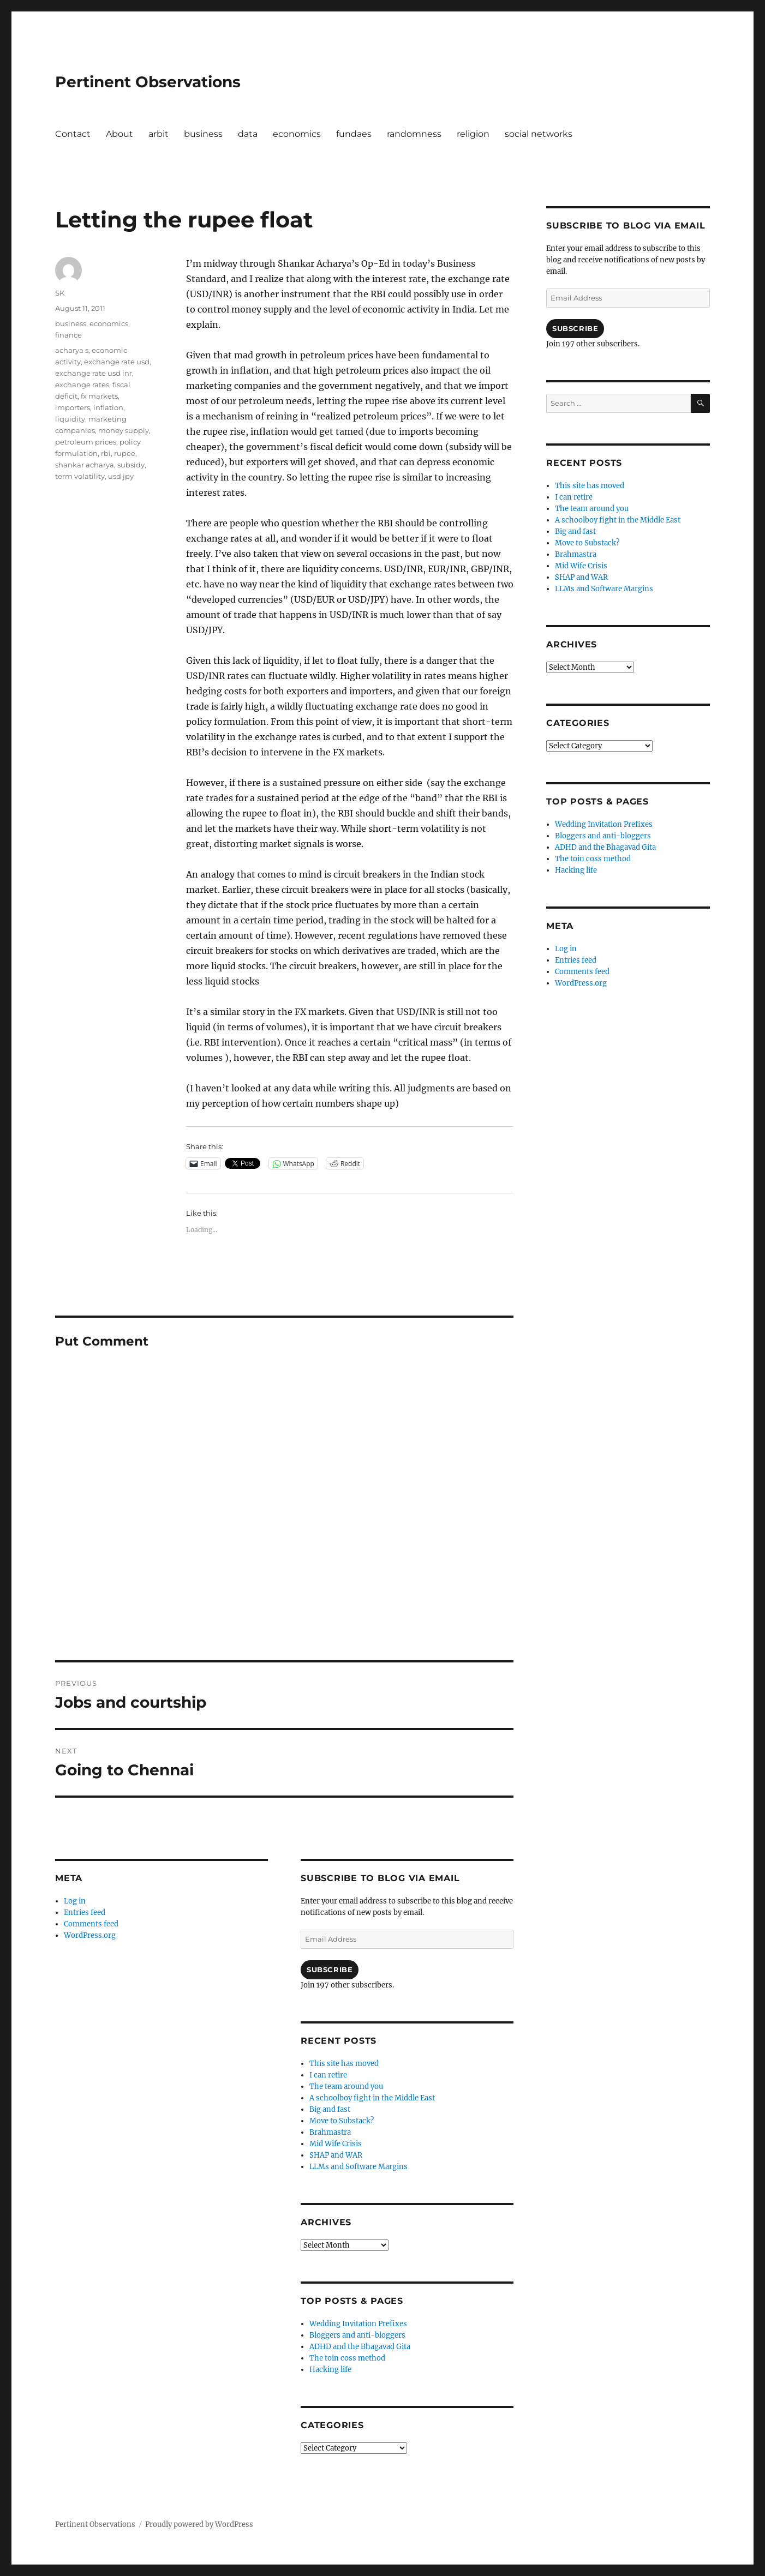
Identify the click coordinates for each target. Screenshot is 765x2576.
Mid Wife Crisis (335, 2143)
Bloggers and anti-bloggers (357, 2335)
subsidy (131, 464)
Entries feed (84, 1912)
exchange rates (82, 384)
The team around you (346, 2086)
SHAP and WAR (335, 2155)
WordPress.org (90, 1935)
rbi (106, 453)
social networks (538, 134)
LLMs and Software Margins (358, 2166)
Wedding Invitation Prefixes (358, 2323)
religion (473, 134)
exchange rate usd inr (93, 373)
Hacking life (330, 2369)
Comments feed (91, 1924)
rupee (124, 453)
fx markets (99, 396)
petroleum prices (85, 441)
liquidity (70, 419)
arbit (158, 134)
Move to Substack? (341, 2120)
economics (297, 134)
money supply (123, 430)
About (119, 134)
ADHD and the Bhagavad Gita (359, 2346)
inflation (108, 407)
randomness (414, 134)
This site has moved (344, 2063)
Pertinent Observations (148, 82)
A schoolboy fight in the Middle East (372, 2098)
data (248, 134)
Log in (75, 1901)
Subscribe (329, 1969)
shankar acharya (84, 464)
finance (68, 335)
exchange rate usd (117, 361)
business (203, 134)
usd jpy (121, 476)
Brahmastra (330, 2132)
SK (59, 293)
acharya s (71, 350)
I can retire (328, 2075)
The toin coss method (347, 2358)
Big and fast (329, 2109)
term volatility (80, 476)
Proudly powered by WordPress (199, 2524)
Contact (73, 134)
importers (72, 407)
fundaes (354, 134)
